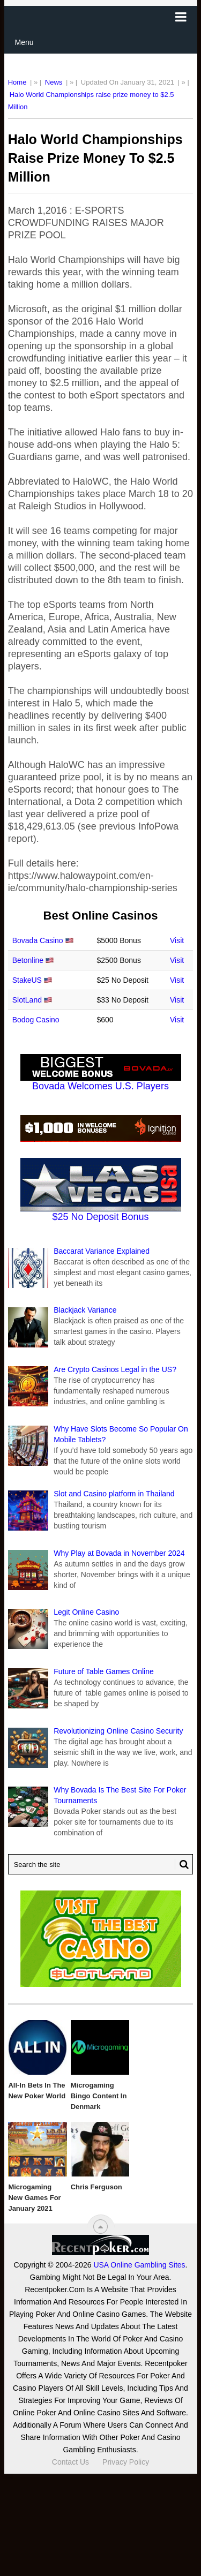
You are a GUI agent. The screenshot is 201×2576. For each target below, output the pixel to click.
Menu (24, 42)
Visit (177, 940)
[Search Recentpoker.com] (100, 1864)
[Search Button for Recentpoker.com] (182, 1864)
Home (17, 82)
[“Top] (100, 2226)
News (54, 82)
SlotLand (27, 1000)
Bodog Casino (35, 1019)
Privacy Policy (125, 2462)
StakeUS (27, 980)
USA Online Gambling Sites (139, 2265)
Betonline (27, 960)
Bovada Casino (37, 940)
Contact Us (70, 2462)
